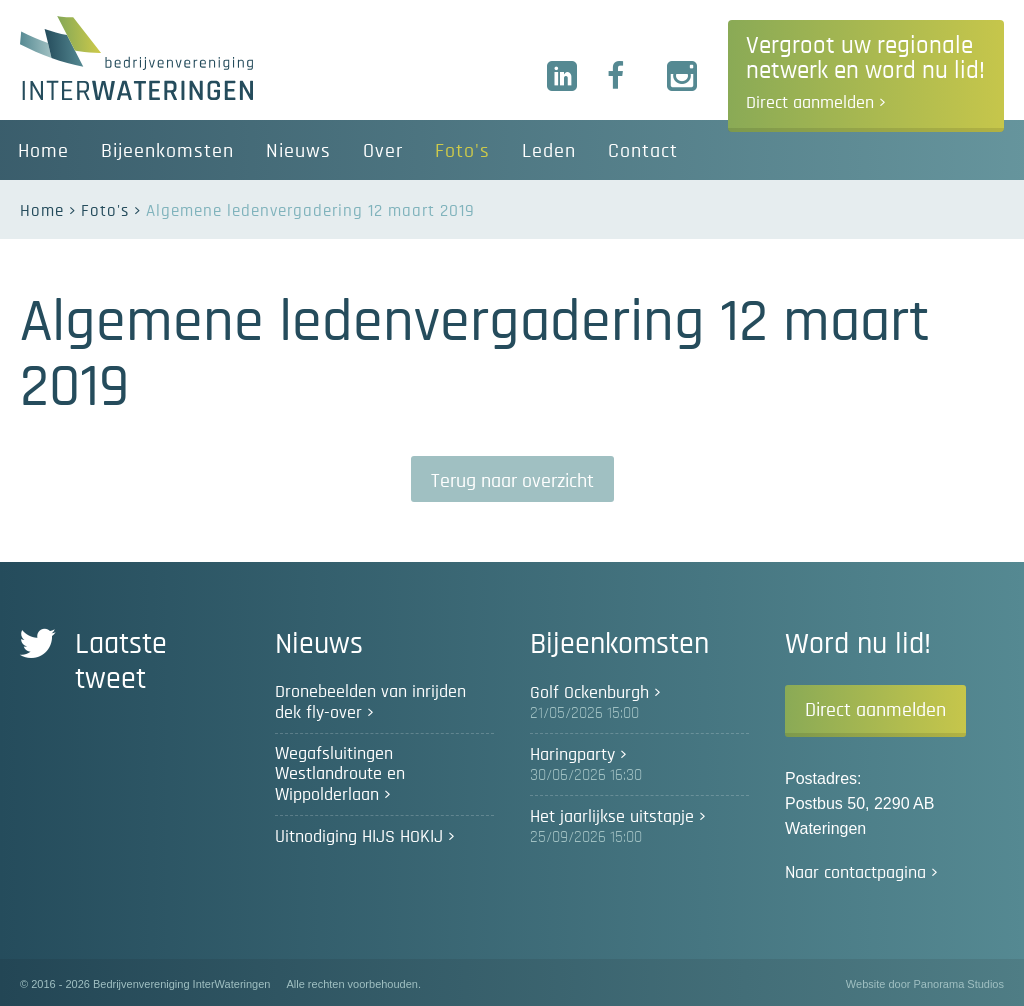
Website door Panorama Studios (925, 984)
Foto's (105, 210)
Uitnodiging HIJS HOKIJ (359, 837)
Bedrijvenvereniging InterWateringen (136, 58)
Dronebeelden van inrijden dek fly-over (370, 702)
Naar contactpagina (855, 873)
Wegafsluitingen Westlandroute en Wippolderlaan (340, 774)
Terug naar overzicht (512, 481)
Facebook (623, 77)
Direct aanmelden (875, 710)
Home (42, 210)
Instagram (683, 77)
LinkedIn (563, 77)
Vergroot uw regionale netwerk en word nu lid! (865, 73)
